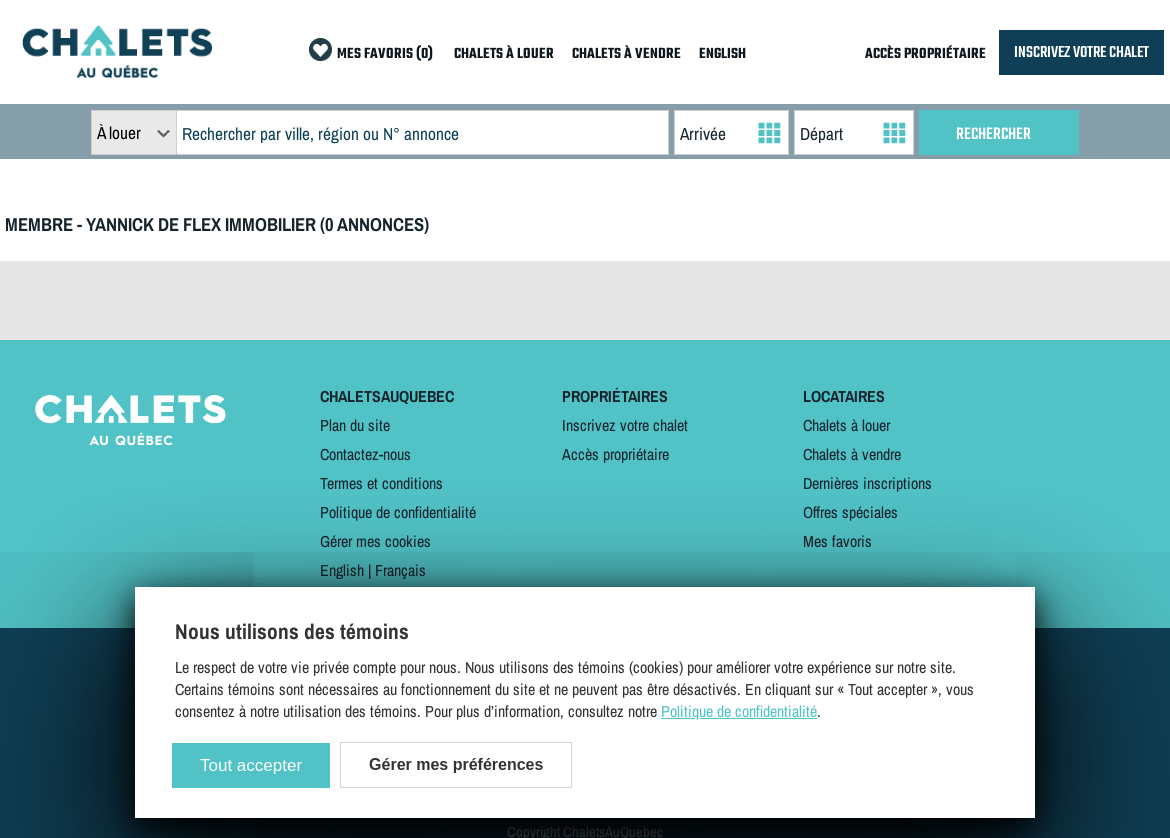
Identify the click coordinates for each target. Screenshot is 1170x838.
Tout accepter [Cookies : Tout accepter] (251, 765)
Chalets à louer (846, 425)
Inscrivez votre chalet (625, 425)
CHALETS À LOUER (504, 54)
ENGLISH (722, 54)
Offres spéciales (850, 512)
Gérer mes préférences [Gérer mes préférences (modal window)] (456, 764)
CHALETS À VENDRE (626, 54)
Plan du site (355, 425)
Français (400, 570)
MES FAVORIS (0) (385, 54)
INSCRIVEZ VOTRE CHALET (1081, 52)
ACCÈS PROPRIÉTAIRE (925, 54)
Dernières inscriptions (867, 483)
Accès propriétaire (615, 454)
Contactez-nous (365, 454)
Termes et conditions (381, 483)
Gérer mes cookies (375, 541)
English (342, 570)
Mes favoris (837, 541)
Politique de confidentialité (398, 512)
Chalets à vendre (852, 454)
